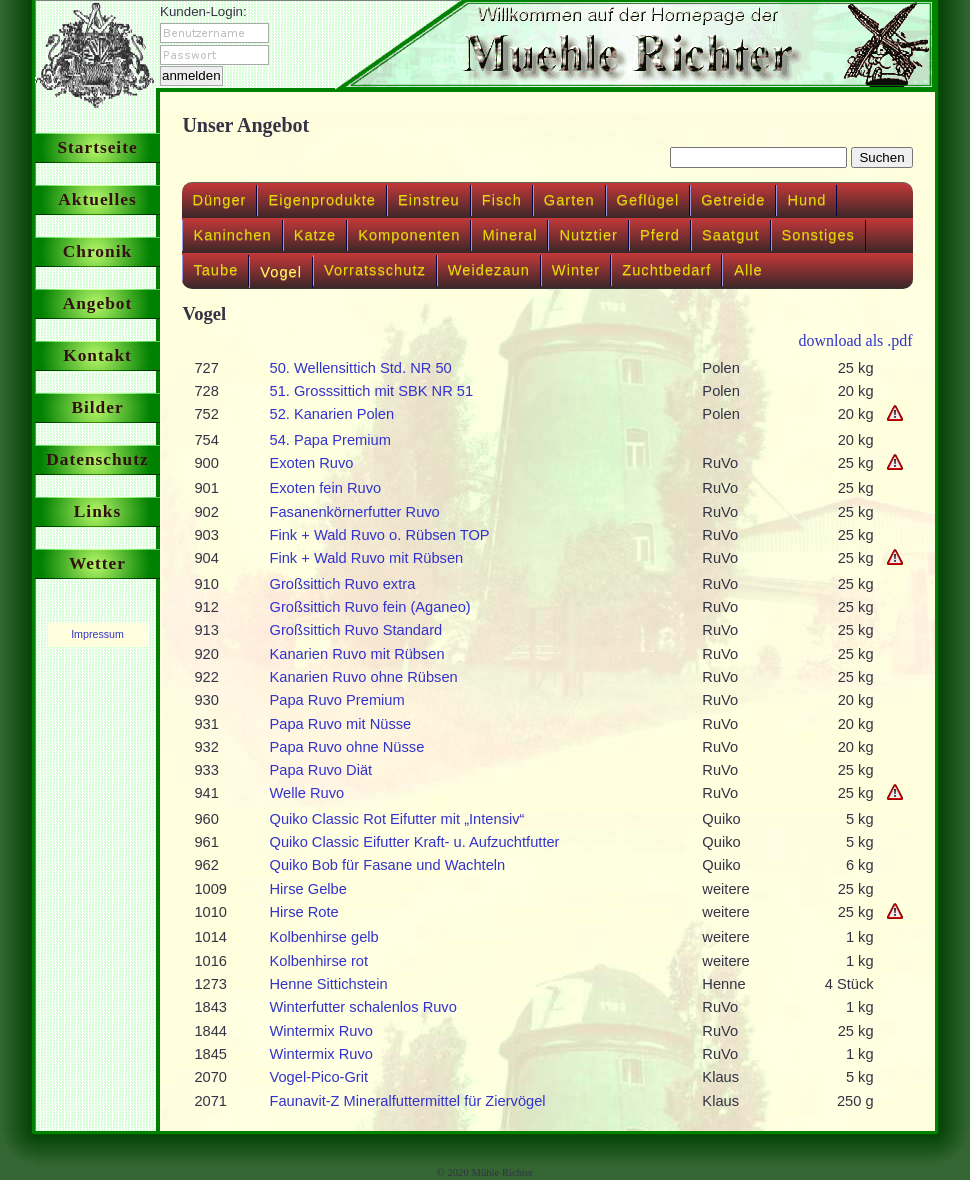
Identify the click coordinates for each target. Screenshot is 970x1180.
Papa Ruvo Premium (337, 700)
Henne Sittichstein (329, 984)
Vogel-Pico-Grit (319, 1077)
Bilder (97, 407)
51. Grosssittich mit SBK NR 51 (372, 391)
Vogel (281, 272)
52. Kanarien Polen (332, 414)
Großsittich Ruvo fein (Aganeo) (370, 607)
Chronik (97, 251)
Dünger (219, 200)
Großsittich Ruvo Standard (356, 630)
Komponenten (409, 235)
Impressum (97, 634)
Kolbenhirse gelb (324, 937)
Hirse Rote (304, 912)
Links (97, 511)
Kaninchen (232, 235)
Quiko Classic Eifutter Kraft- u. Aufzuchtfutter (415, 842)
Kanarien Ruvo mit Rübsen (357, 654)
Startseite (97, 147)
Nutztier (588, 235)
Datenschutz (97, 459)
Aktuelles (97, 199)
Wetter (97, 563)
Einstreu (429, 200)
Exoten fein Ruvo (326, 488)
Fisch (502, 200)
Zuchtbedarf (666, 270)
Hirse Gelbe (308, 889)
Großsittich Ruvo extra (343, 584)
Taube (215, 270)
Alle (748, 270)
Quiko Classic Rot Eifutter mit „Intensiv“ (397, 819)
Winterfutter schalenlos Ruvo (363, 1007)
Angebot (98, 303)
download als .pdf (855, 340)
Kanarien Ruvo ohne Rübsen (364, 677)
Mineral (509, 235)
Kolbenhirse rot (319, 961)
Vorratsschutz (375, 270)
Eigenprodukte (322, 200)
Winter (576, 270)
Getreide (733, 200)
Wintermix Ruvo (321, 1031)
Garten (569, 200)
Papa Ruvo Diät (321, 770)
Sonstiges (818, 235)
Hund (806, 200)
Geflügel (648, 200)
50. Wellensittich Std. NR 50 (361, 368)
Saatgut (731, 235)
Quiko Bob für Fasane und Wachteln (388, 865)
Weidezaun (489, 270)
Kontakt (97, 355)
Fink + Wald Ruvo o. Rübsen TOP (380, 535)
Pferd (660, 235)
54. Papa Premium (330, 440)
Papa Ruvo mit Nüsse (341, 724)
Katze (315, 235)
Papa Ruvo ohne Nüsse (347, 747)
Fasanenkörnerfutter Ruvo (355, 512)
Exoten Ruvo (312, 463)
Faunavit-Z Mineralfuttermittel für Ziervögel (408, 1101)
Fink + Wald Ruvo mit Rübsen (367, 558)
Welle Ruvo (307, 793)
